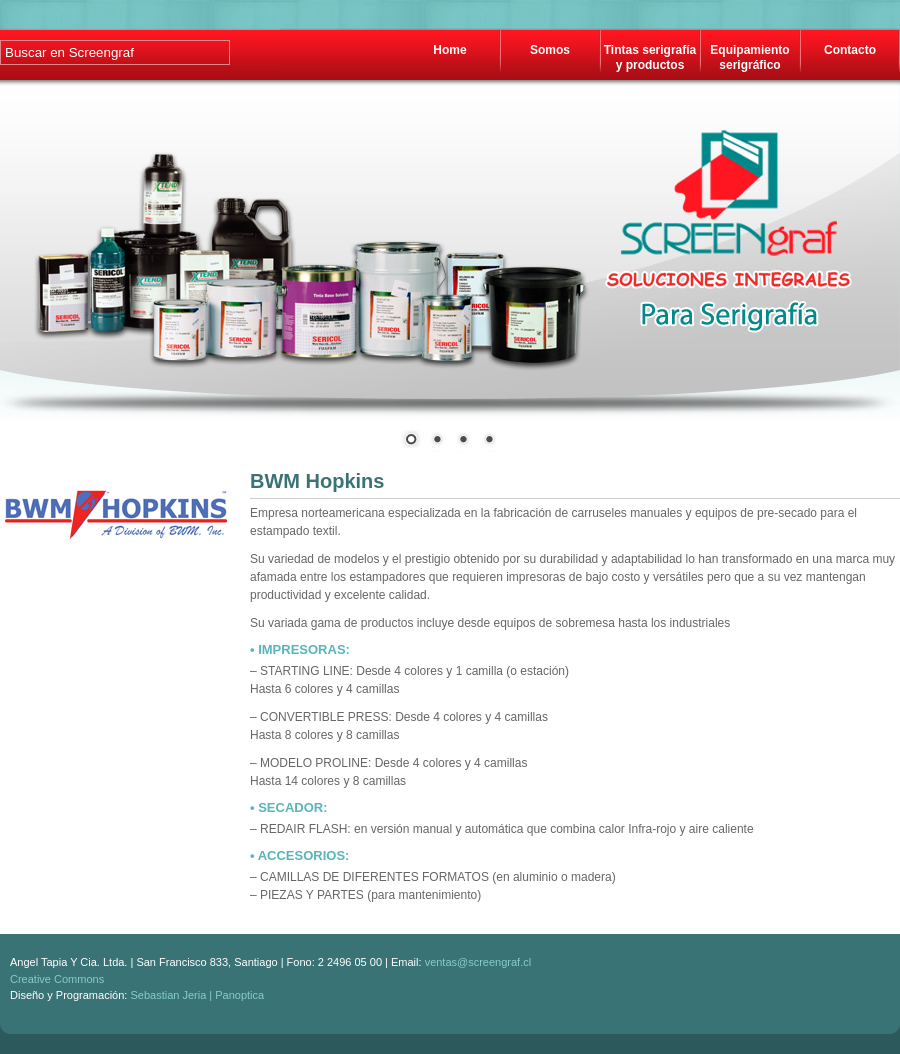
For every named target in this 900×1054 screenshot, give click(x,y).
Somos (550, 50)
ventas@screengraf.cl (478, 962)
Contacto (850, 50)
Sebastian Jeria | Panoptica (197, 995)
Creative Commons (57, 979)
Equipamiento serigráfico (749, 57)
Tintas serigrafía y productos (650, 57)
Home (449, 50)
